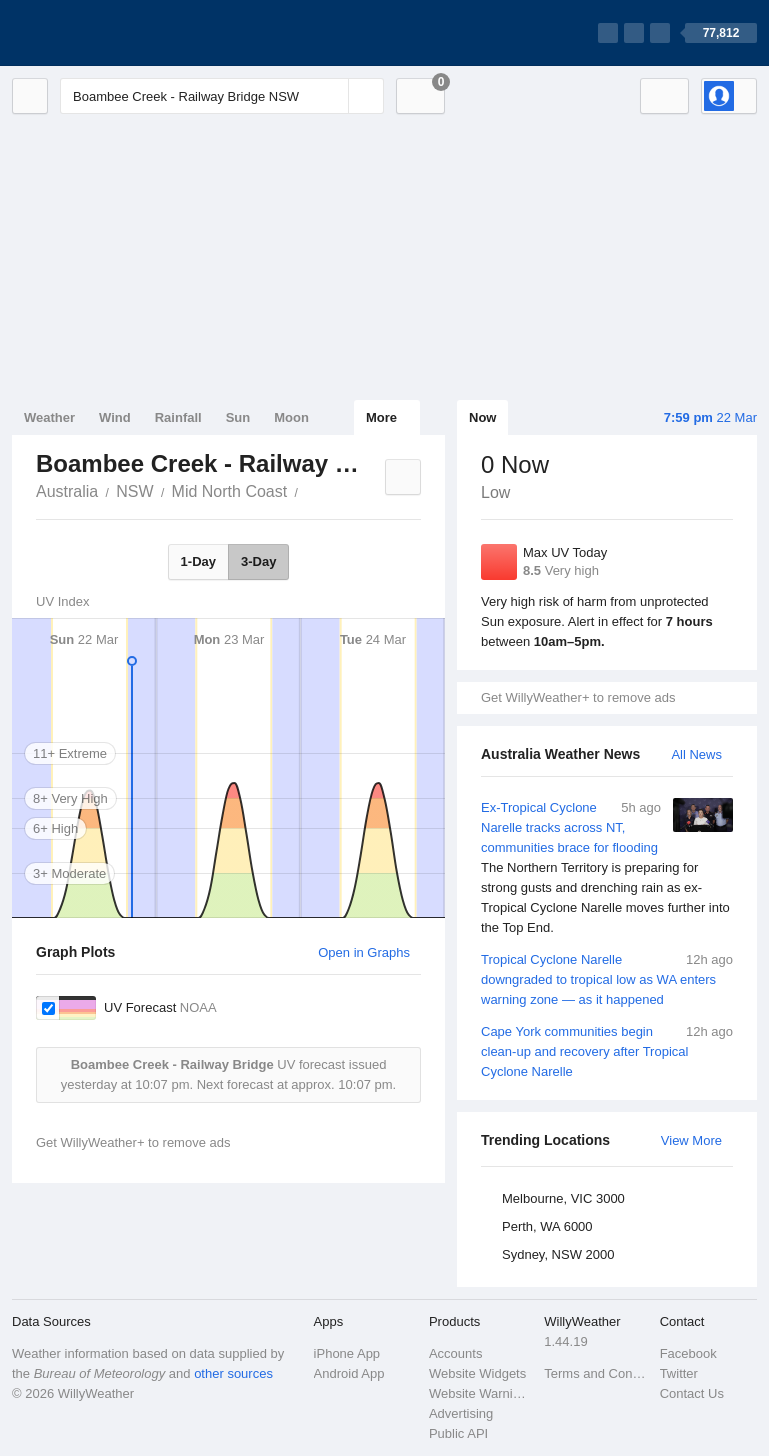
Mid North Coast (230, 491)
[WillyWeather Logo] (106, 33)
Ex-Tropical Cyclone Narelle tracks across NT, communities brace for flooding (607, 868)
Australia (67, 491)
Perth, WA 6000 (547, 1226)
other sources (233, 1373)
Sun (238, 417)
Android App (349, 1373)
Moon (291, 417)
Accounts (455, 1353)
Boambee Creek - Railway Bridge (309, 490)
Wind (115, 417)
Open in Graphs (364, 952)
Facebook (688, 1353)
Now (482, 417)
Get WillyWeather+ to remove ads (578, 697)
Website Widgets (477, 1373)
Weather (49, 417)
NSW (134, 491)
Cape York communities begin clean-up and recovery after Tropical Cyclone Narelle (607, 1050)
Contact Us (692, 1393)
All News (696, 754)
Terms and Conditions (595, 1373)
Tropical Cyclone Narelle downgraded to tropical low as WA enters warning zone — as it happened (607, 978)
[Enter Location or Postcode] (222, 96)
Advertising (461, 1413)
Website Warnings (480, 1393)
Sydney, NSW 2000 (558, 1254)
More (381, 417)
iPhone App (347, 1353)
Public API (458, 1433)
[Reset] (331, 96)
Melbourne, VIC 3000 (563, 1198)
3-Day (258, 561)
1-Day (198, 561)
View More (691, 1140)
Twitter (679, 1373)
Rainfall (178, 417)
